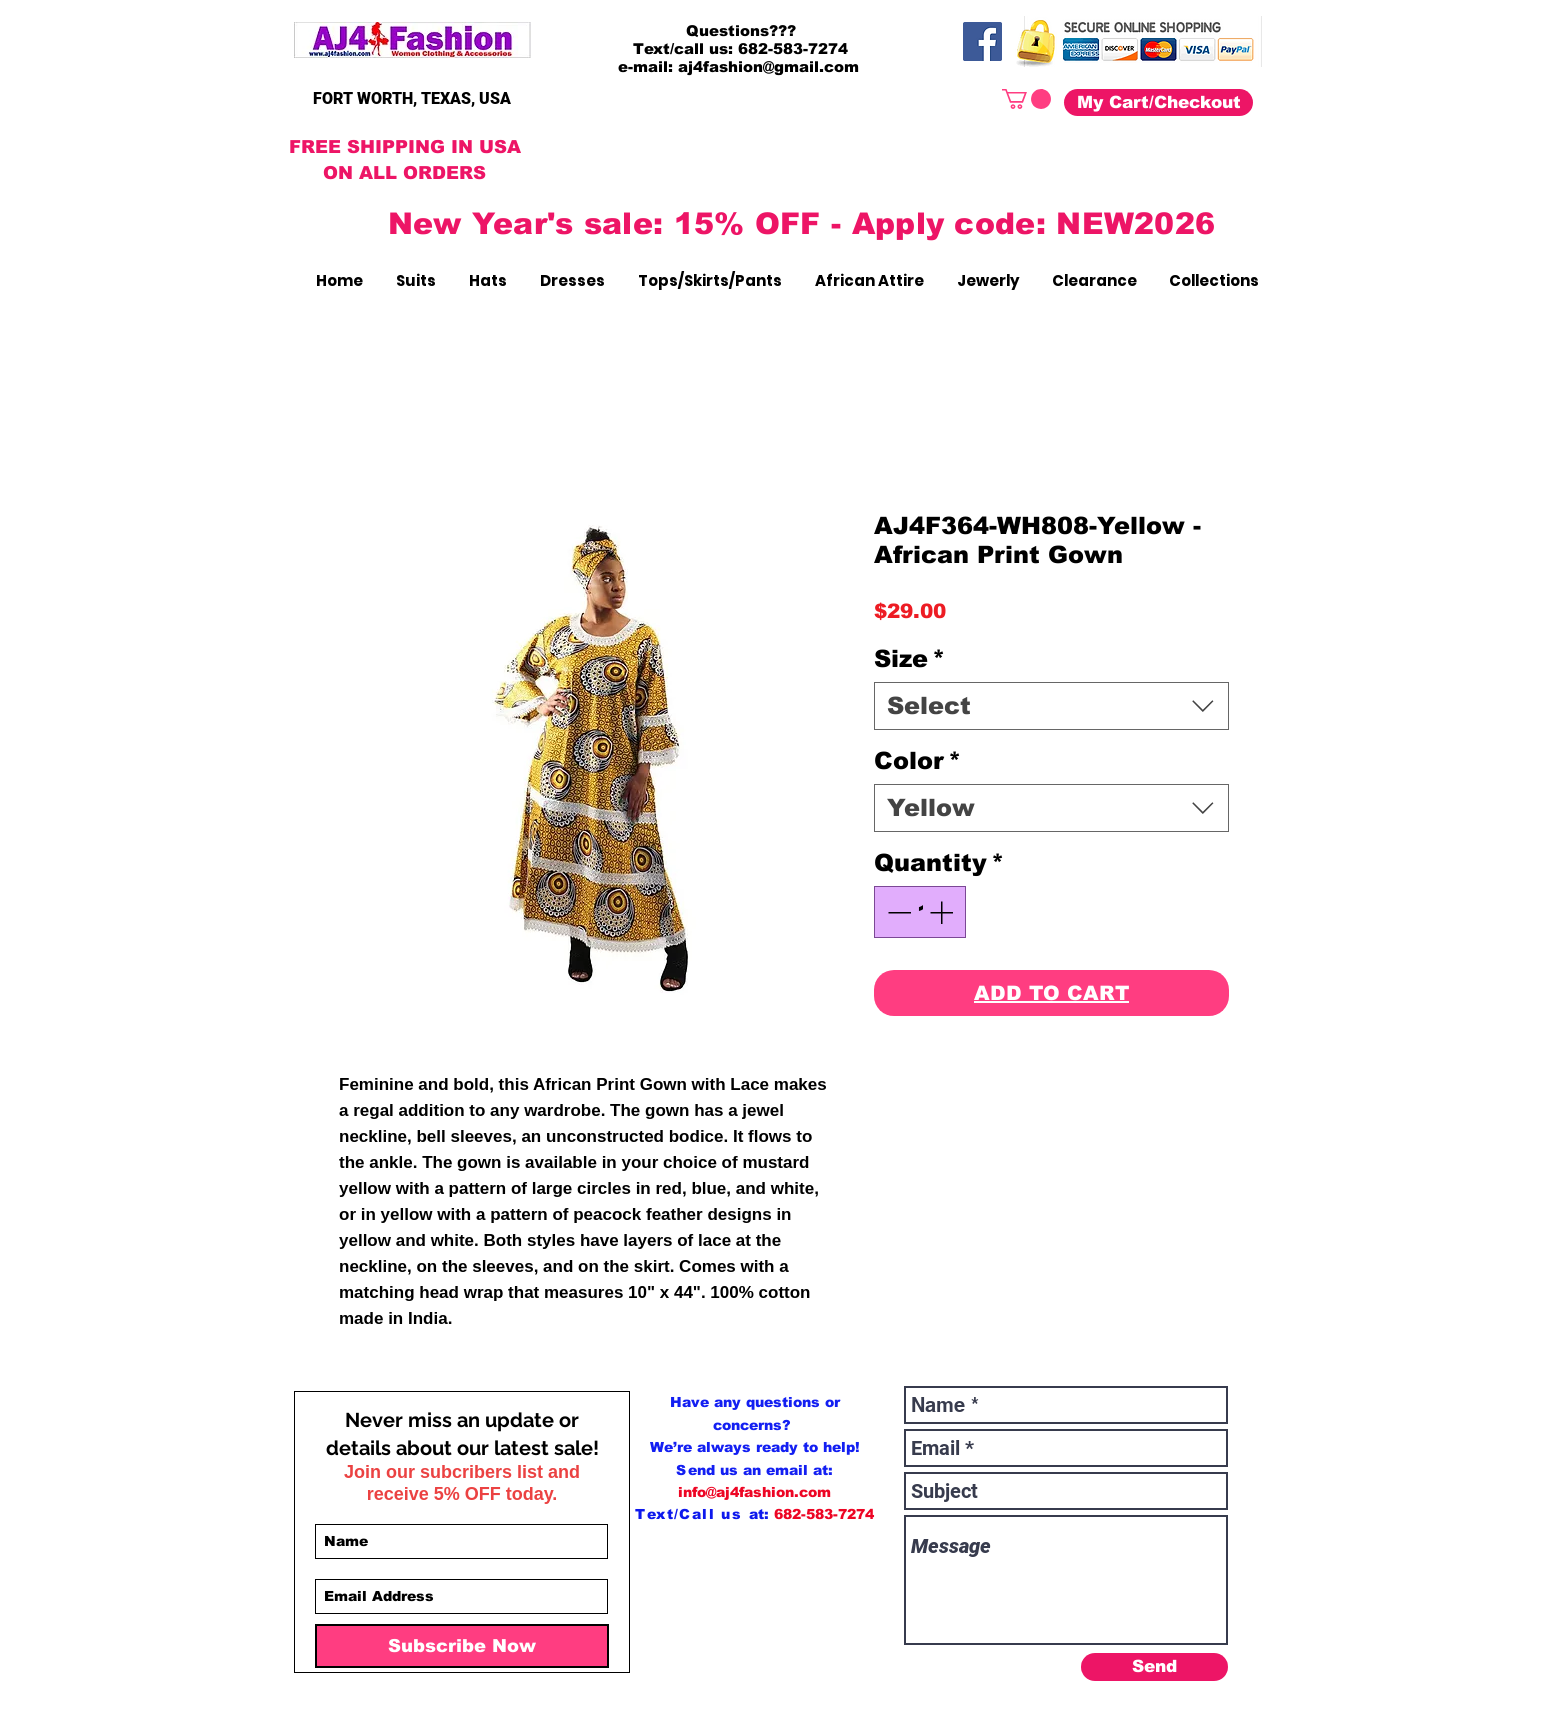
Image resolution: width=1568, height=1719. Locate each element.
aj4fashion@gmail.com (768, 66)
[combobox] (1051, 706)
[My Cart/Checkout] (1158, 102)
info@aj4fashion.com (754, 1492)
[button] (1026, 99)
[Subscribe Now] (462, 1646)
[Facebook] (982, 41)
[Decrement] (897, 912)
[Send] (1154, 1667)
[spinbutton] (920, 912)
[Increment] (943, 912)
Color (917, 760)
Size (909, 658)
